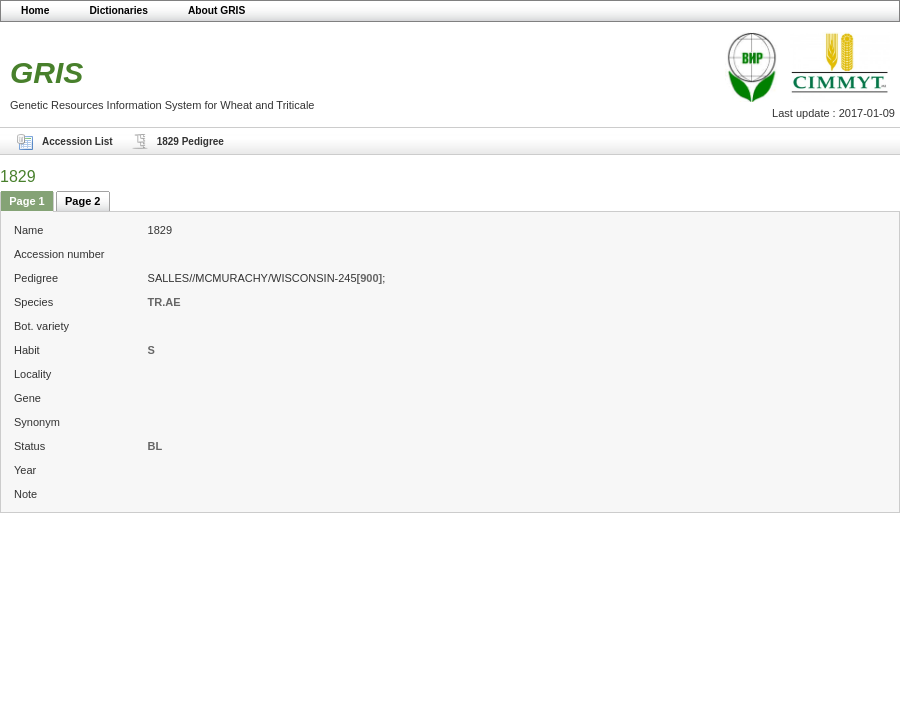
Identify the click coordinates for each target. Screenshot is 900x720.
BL (155, 446)
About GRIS (216, 10)
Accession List (77, 141)
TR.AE (164, 302)
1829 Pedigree (190, 141)
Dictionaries (118, 10)
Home (35, 10)
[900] (370, 278)
